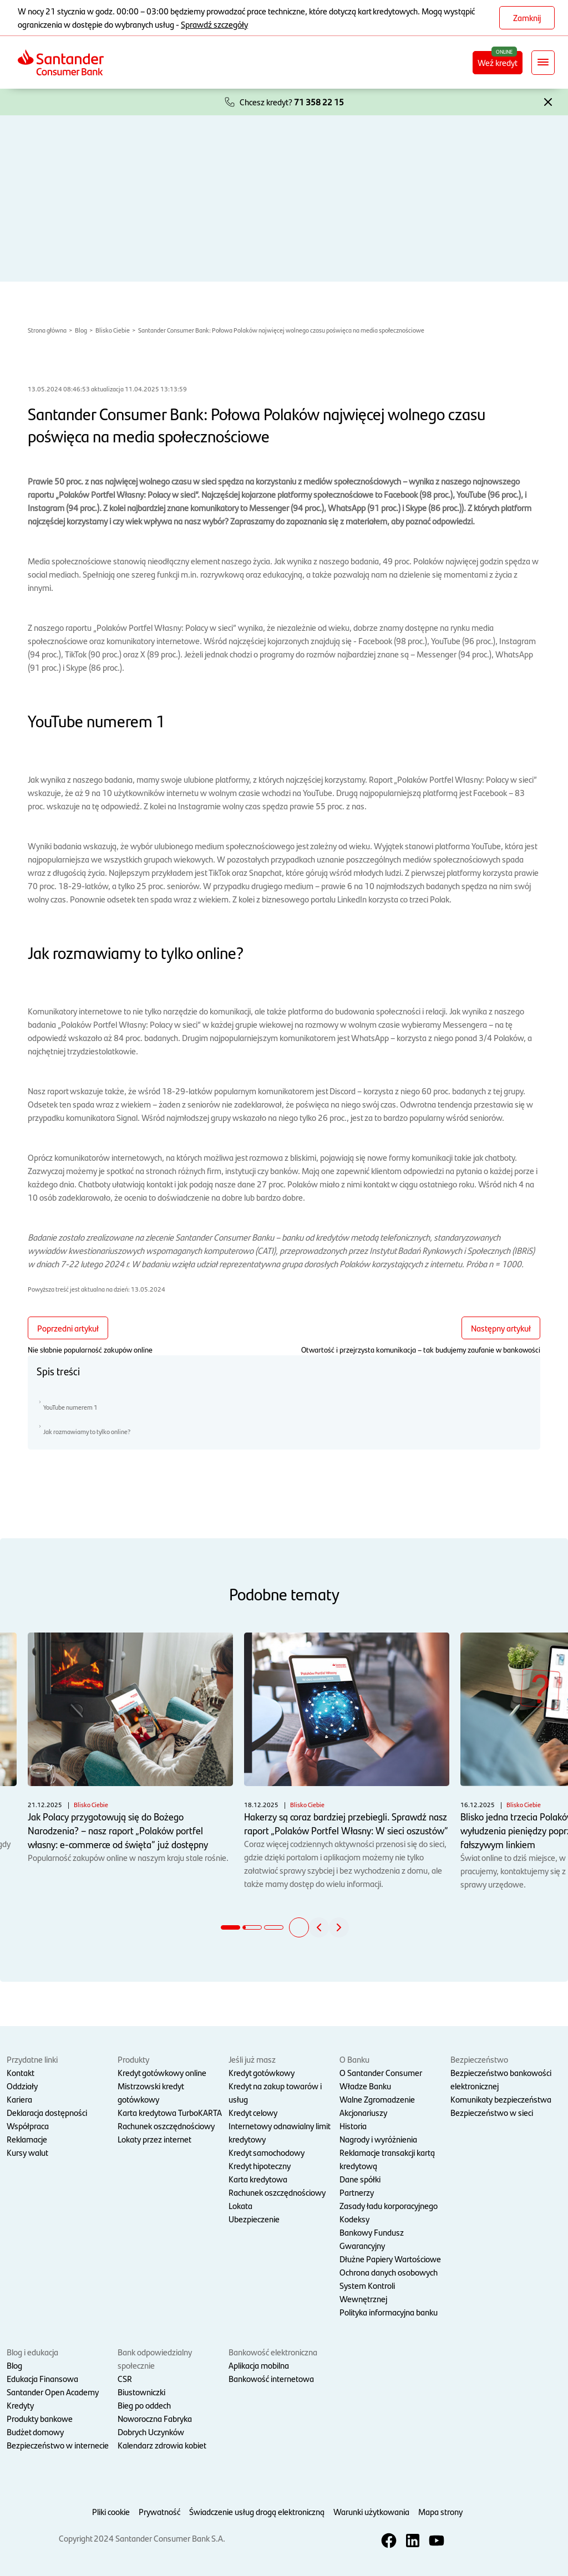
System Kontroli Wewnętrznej (367, 2292)
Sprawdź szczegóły (214, 24)
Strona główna (47, 330)
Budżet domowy (35, 2431)
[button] (548, 101)
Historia (353, 2125)
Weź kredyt (500, 62)
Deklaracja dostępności (47, 2112)
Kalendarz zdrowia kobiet (162, 2445)
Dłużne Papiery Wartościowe (390, 2258)
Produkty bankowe (40, 2418)
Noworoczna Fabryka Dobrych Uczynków (155, 2425)
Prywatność (159, 2511)
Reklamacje (27, 2139)
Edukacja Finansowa (42, 2378)
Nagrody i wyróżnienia (378, 2139)
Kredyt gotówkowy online (162, 2072)
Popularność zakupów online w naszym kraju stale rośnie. (130, 1748)
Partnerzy (356, 2192)
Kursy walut (27, 2152)
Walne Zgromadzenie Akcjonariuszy (377, 2106)
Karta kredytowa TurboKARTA (170, 2112)
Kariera (19, 2099)
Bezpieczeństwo (479, 2059)
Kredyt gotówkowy (262, 2072)
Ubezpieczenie (254, 2218)
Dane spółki (360, 2178)
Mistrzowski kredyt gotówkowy (151, 2092)
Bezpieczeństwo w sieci (491, 2112)
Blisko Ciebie (112, 330)
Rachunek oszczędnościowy (166, 2125)
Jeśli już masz (252, 2059)
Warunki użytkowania (371, 2511)
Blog (81, 330)
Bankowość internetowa (271, 2378)
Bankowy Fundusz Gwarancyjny (371, 2239)
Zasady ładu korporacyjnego (388, 2205)
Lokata (240, 2205)
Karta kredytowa (258, 2178)
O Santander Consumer (380, 2072)
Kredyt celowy (253, 2112)
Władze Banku (365, 2085)
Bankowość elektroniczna (273, 2351)
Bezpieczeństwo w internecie (58, 2445)
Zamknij (527, 17)
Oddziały (22, 2085)
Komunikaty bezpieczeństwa (500, 2099)
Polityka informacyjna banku (388, 2311)
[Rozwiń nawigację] (543, 62)
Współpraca (28, 2125)
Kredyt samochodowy (267, 2152)
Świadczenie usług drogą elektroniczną (256, 2511)
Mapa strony (440, 2511)
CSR (125, 2378)
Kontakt (20, 2072)
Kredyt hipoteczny (260, 2165)
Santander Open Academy (53, 2391)
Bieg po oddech (144, 2405)
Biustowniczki (141, 2391)
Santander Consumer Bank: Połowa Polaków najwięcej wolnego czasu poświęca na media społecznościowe (281, 330)
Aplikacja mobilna (259, 2365)
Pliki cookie (111, 2511)
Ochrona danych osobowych (388, 2272)
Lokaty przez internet (154, 2139)
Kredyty (20, 2405)
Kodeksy (354, 2218)
